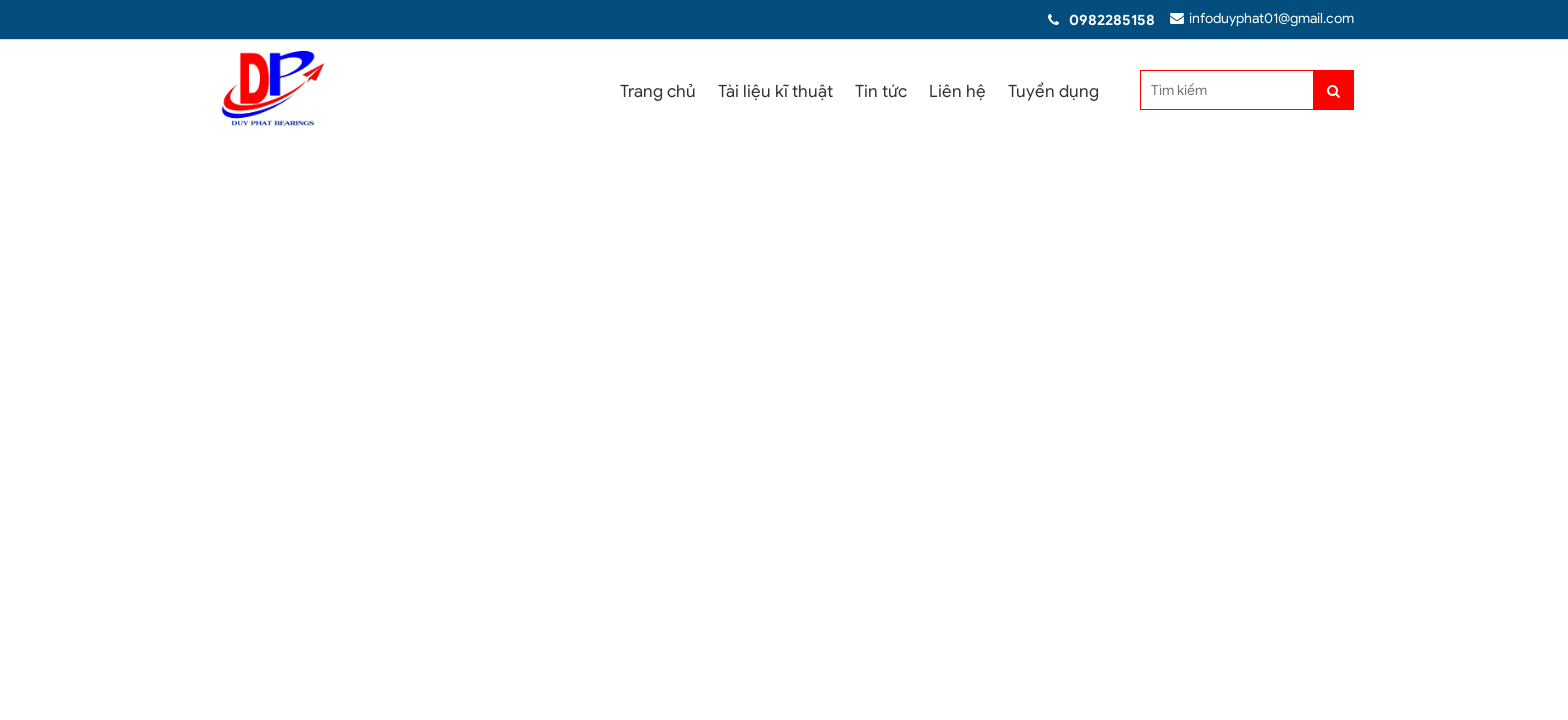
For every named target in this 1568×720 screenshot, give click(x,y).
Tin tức (881, 91)
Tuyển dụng (1053, 91)
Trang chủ (658, 91)
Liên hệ (957, 91)
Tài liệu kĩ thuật (775, 91)
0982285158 (1110, 20)
